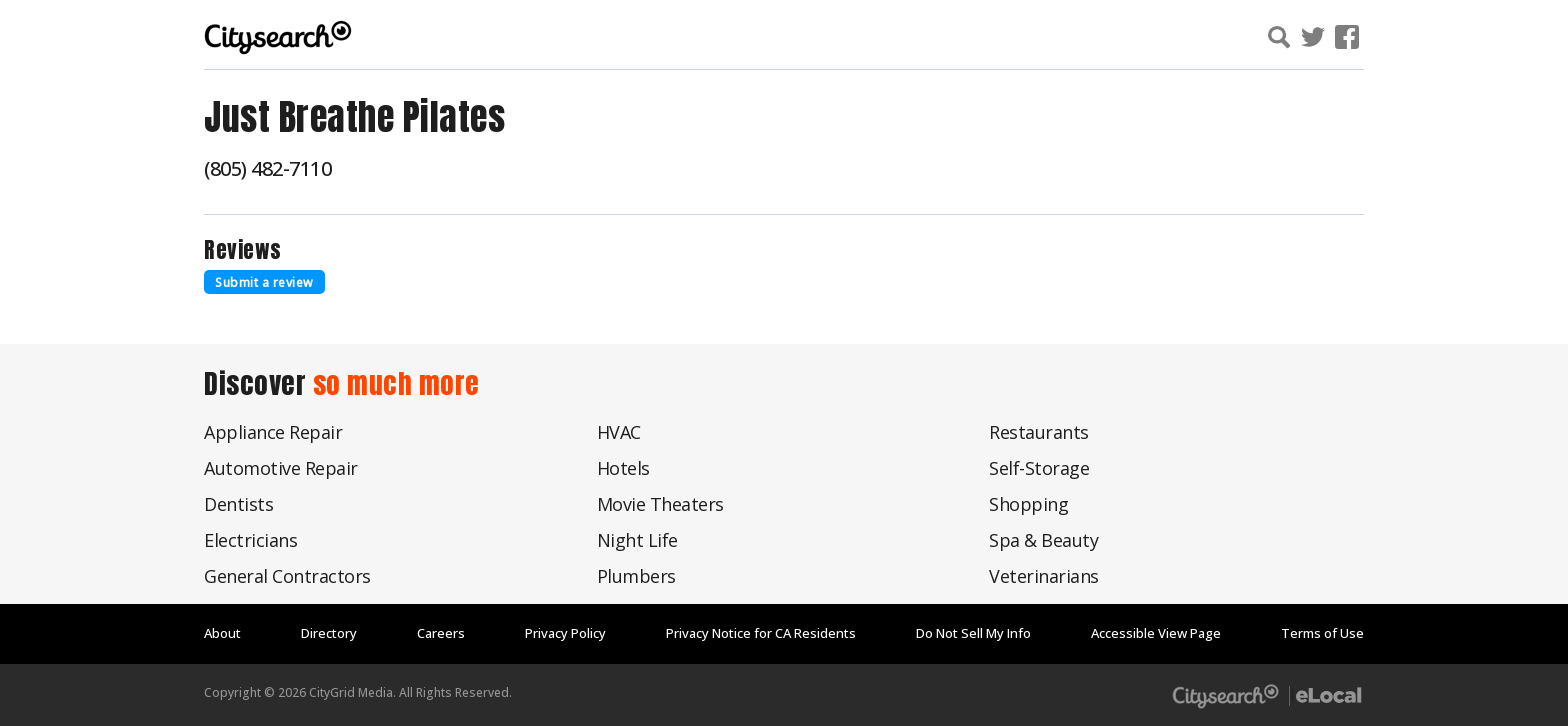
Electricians (250, 540)
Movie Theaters (660, 504)
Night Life (637, 540)
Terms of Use (1322, 633)
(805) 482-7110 (267, 168)
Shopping (1028, 504)
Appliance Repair (273, 432)
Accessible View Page (1156, 633)
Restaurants (1039, 432)
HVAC (619, 432)
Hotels (623, 468)
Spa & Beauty (1043, 540)
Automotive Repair (281, 468)
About (222, 633)
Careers (441, 633)
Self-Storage (1039, 468)
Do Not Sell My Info (973, 633)
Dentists (238, 504)
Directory (329, 633)
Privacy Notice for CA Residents (761, 633)
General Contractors (287, 576)
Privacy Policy (565, 633)
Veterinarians (1044, 576)
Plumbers (636, 576)
